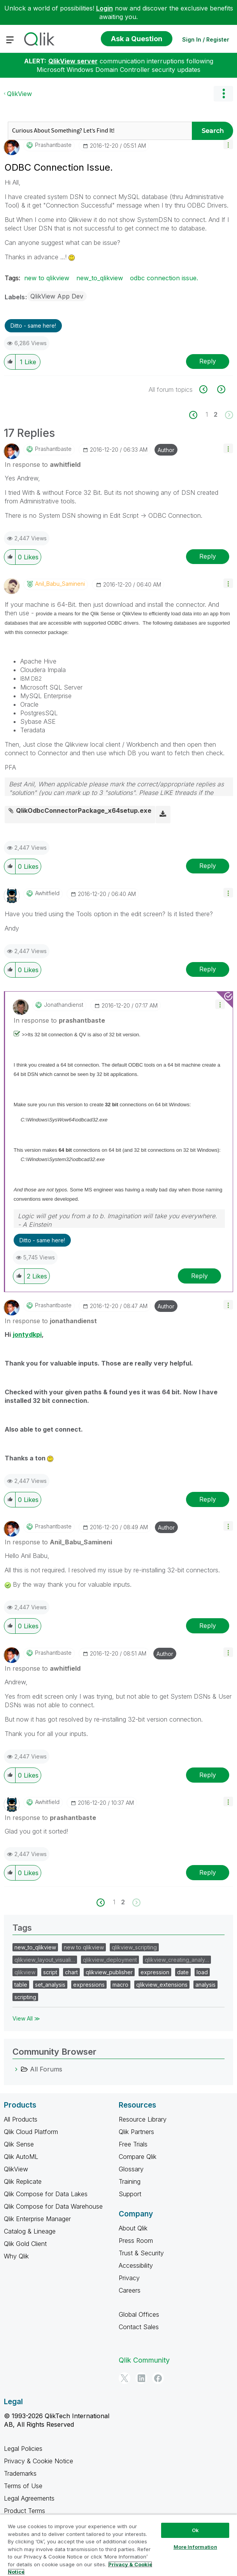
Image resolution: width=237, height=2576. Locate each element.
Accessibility (136, 2265)
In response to (43, 464)
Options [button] (223, 93)
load (202, 1972)
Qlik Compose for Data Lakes (46, 2194)
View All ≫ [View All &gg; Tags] (26, 2018)
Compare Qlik (137, 2156)
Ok (195, 2530)
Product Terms (24, 2511)
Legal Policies (23, 2448)
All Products (20, 2119)
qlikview (24, 1972)
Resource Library (143, 2119)
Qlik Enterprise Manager (37, 2219)
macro (120, 1984)
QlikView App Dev (56, 296)
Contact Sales (139, 2327)
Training (129, 2181)
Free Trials (133, 2144)
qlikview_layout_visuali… (44, 1959)
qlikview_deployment (110, 1959)
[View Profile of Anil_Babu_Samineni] (60, 583)
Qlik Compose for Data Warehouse (53, 2206)
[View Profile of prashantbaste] (53, 144)
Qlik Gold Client (25, 2244)
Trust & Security (141, 2253)
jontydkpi (27, 1334)
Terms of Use (23, 2486)
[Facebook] (158, 2378)
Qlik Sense (19, 2144)
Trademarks (20, 2473)
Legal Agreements (29, 2498)
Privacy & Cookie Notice (38, 2461)
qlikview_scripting (134, 1947)
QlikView (19, 94)
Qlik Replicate (23, 2181)
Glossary (131, 2169)
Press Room (136, 2240)
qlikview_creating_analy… (177, 1959)
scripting (25, 1997)
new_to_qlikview (99, 278)
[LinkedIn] (141, 2378)
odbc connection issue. (164, 278)
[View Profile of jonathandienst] (63, 1004)
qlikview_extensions (162, 1984)
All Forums (46, 2069)
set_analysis (50, 1984)
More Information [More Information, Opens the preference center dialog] (195, 2547)
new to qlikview (46, 278)
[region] (118, 2545)
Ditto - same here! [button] (33, 325)
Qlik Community (144, 2360)
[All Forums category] (16, 2069)
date (183, 1972)
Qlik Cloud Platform (31, 2132)
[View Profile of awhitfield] (47, 893)
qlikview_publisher (109, 1972)
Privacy (129, 2278)
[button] (228, 144)
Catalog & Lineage (30, 2231)
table (20, 1984)
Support (130, 2194)
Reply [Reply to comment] (207, 556)
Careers (129, 2290)
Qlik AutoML (21, 2156)
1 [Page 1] (206, 414)
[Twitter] (124, 2378)
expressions (89, 1984)
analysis (205, 1984)
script (50, 1972)
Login (104, 8)
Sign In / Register (205, 39)
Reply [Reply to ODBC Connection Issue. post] (207, 361)
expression (154, 1972)
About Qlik (133, 2228)
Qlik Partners (136, 2132)
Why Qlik (16, 2256)
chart (71, 1972)
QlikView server (73, 61)
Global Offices (139, 2314)
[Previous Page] (197, 415)
